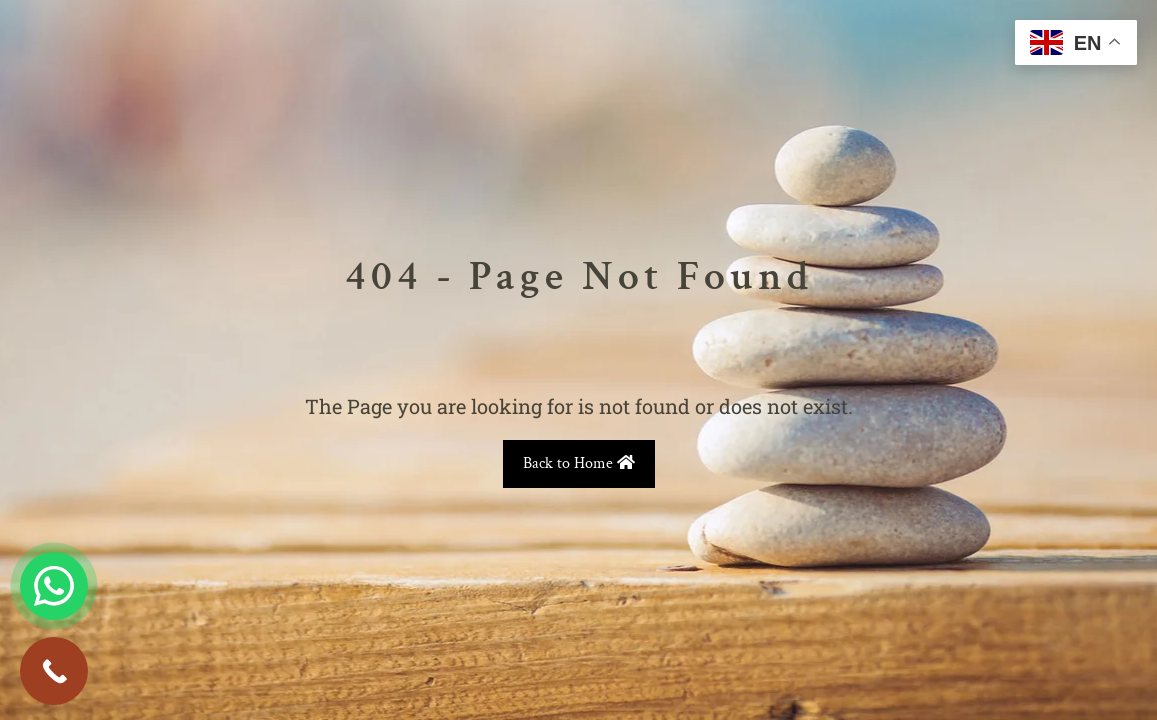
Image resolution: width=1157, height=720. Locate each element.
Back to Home (579, 463)
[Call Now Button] (54, 671)
